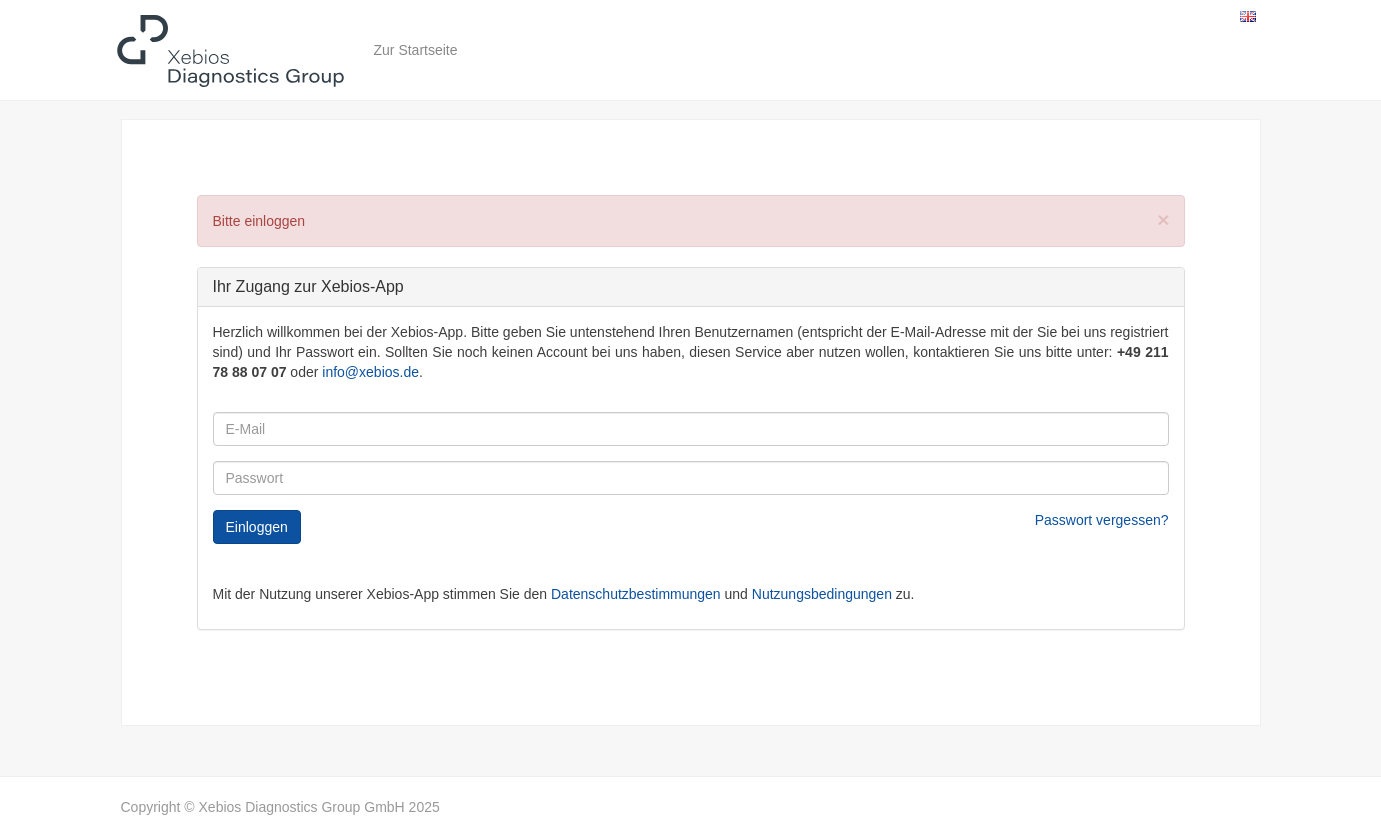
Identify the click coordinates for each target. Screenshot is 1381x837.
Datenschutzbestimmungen (636, 594)
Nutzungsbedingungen (822, 594)
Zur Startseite (416, 50)
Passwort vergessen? (1102, 520)
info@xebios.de (370, 372)
